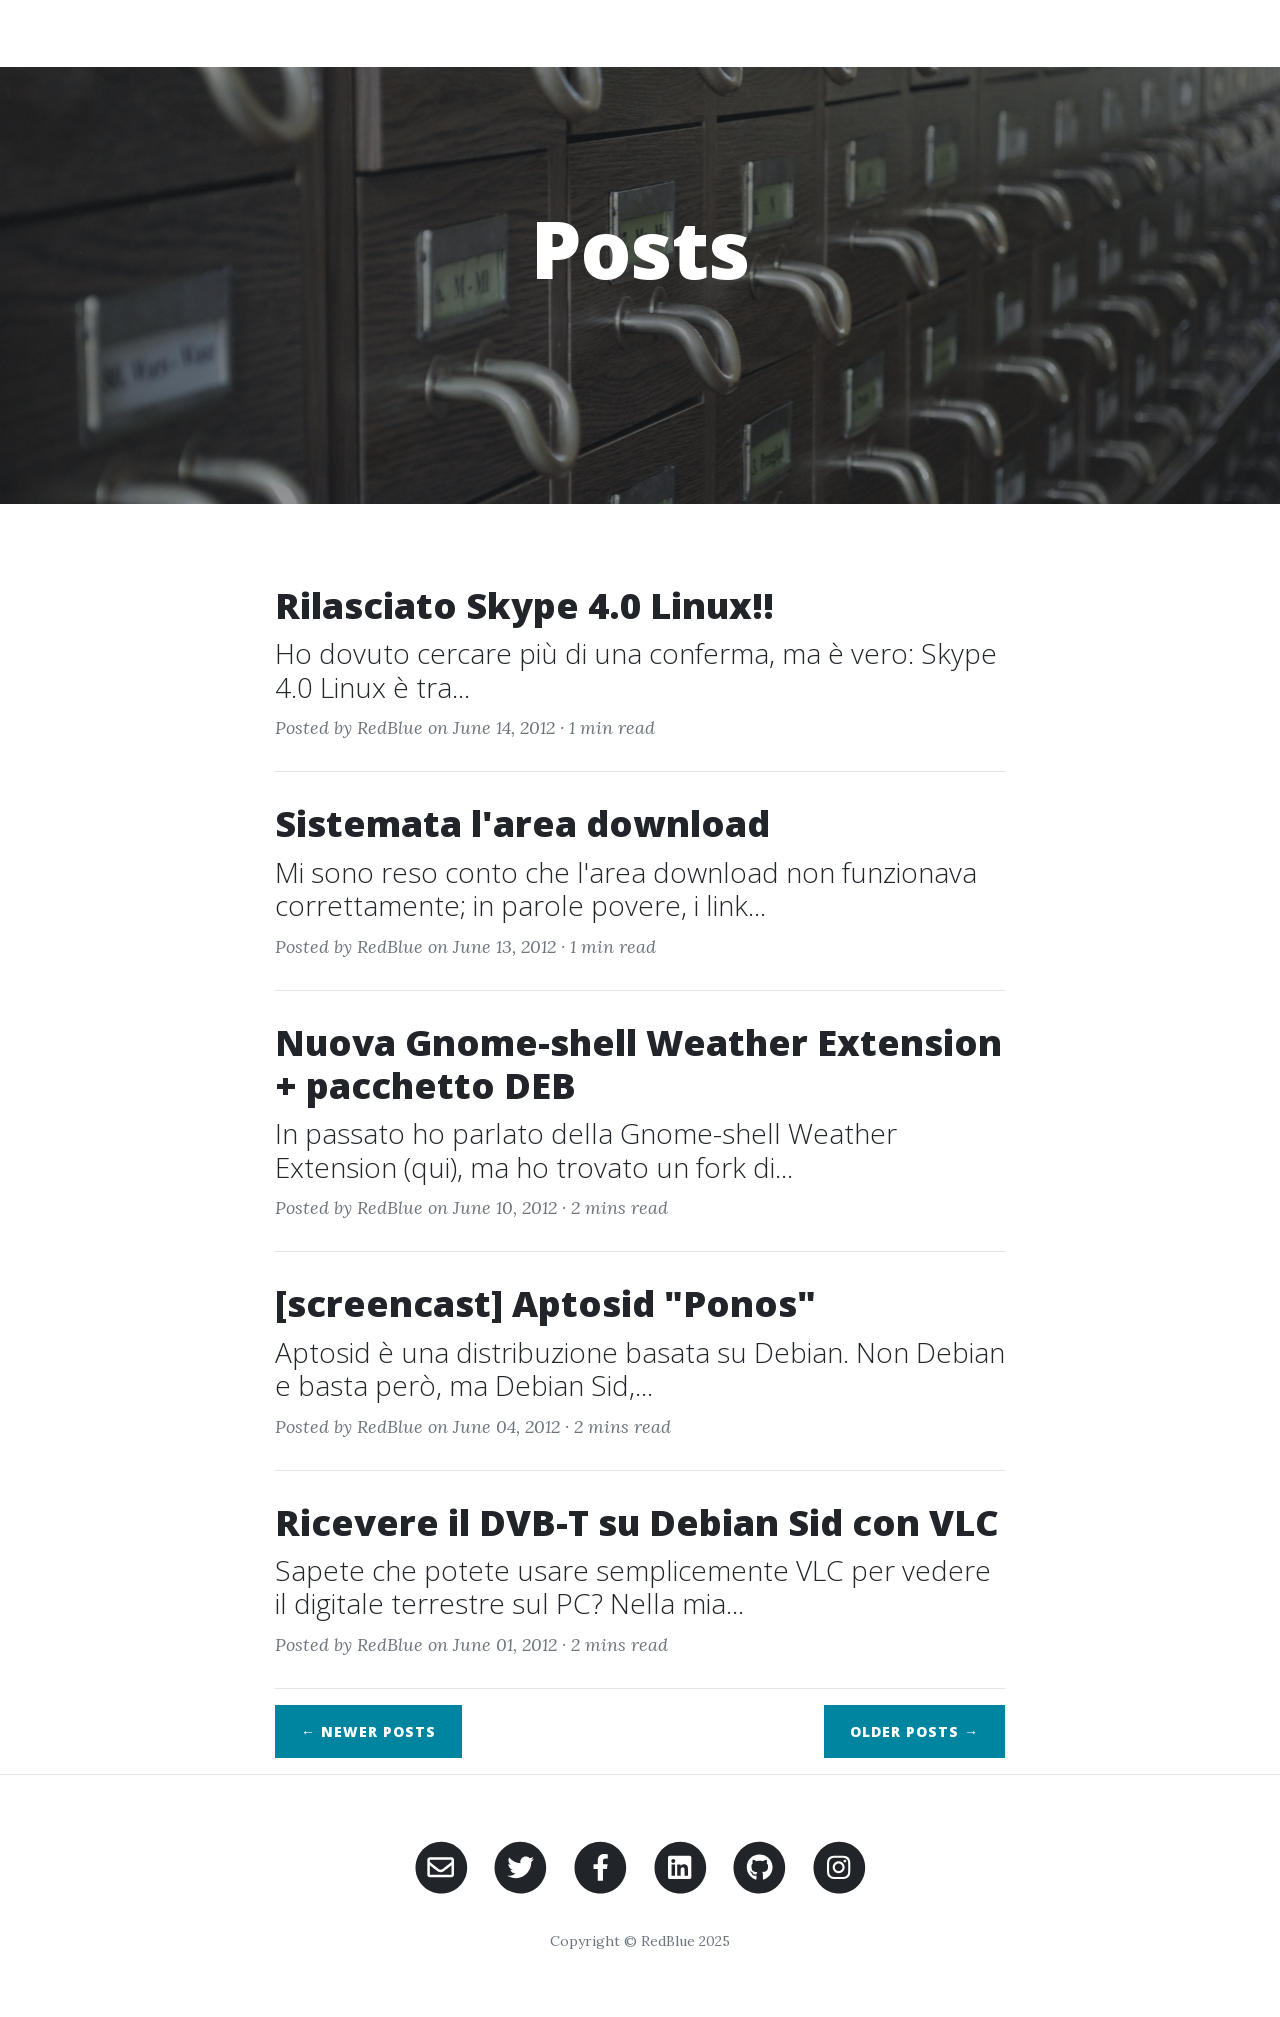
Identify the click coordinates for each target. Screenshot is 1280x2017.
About (824, 32)
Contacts (1135, 32)
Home (738, 32)
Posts (1032, 32)
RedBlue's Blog (180, 32)
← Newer (368, 1731)
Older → (914, 1731)
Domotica (928, 32)
